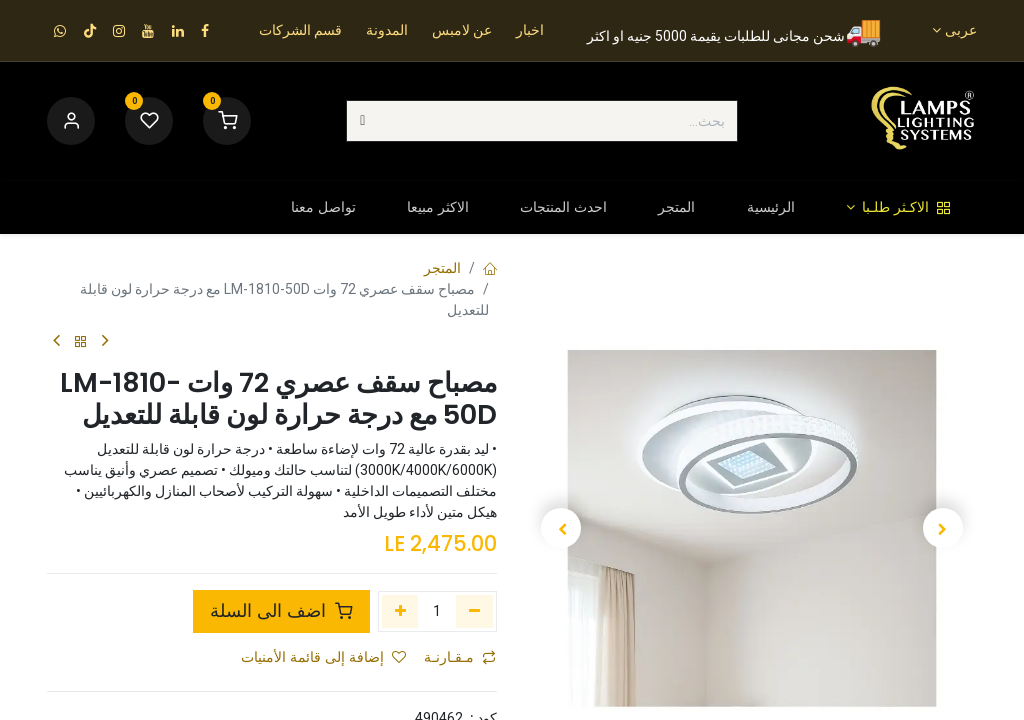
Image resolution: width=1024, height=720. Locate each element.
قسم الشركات (300, 30)
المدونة (387, 30)
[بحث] (362, 121)
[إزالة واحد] (474, 611)
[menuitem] (898, 207)
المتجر (442, 268)
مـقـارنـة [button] (460, 657)
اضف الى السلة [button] (281, 611)
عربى (961, 30)
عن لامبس (462, 30)
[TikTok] (90, 31)
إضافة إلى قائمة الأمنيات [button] (323, 657)
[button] (944, 528)
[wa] (60, 31)
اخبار (530, 30)
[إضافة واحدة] (400, 611)
